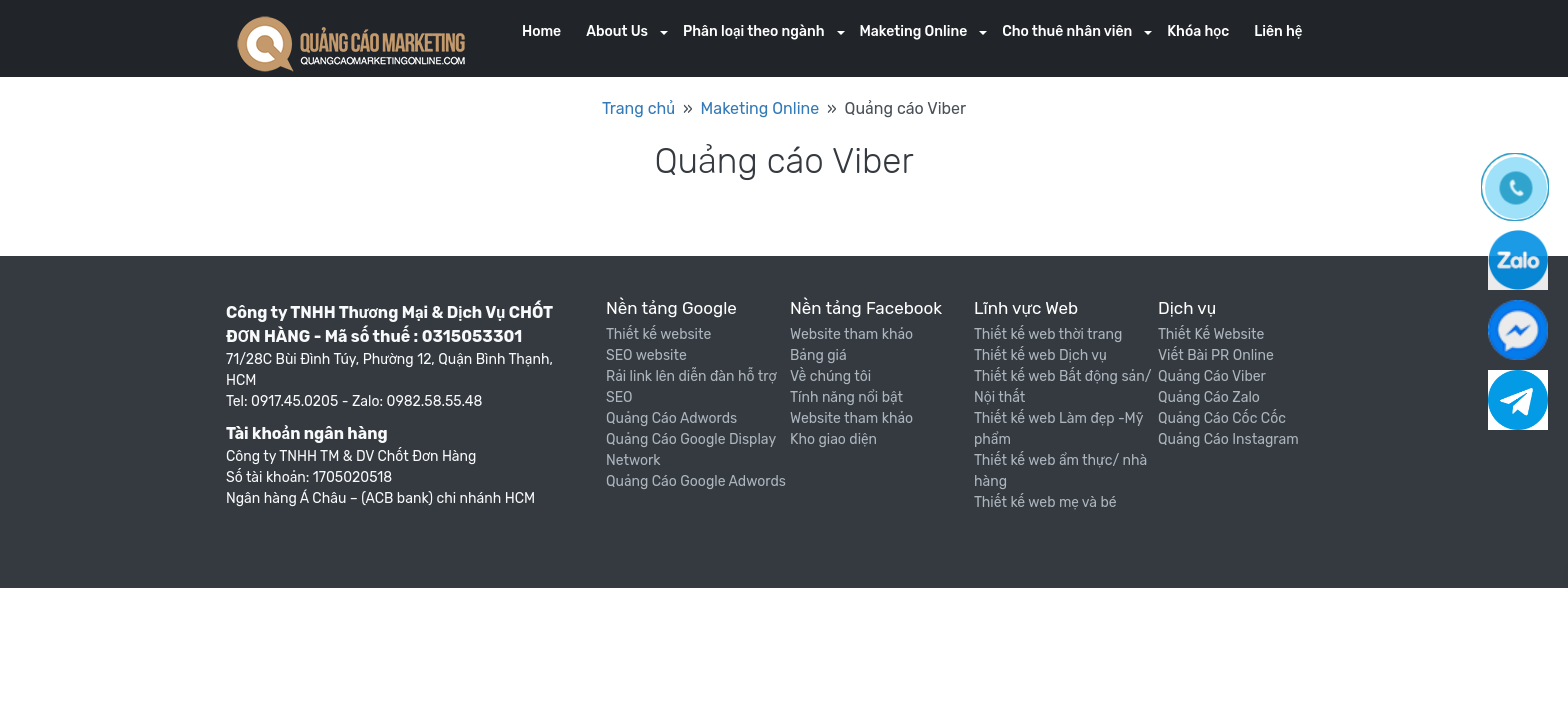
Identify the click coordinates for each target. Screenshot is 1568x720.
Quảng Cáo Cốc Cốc (1222, 418)
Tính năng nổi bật (846, 397)
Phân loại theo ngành (753, 31)
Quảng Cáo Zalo (1209, 397)
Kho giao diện (833, 439)
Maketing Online (914, 31)
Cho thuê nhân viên (1067, 31)
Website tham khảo (851, 334)
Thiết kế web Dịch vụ (1040, 355)
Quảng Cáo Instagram (1228, 439)
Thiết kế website (658, 334)
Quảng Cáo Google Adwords (696, 481)
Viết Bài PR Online (1216, 355)
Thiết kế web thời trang (1048, 334)
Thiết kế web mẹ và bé (1045, 502)
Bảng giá (818, 355)
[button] (664, 34)
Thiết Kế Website (1211, 334)
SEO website (646, 355)
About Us (617, 31)
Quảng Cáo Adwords (671, 418)
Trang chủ (638, 108)
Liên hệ (1278, 31)
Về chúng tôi (830, 376)
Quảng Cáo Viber (1212, 376)
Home (541, 31)
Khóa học (1198, 31)
